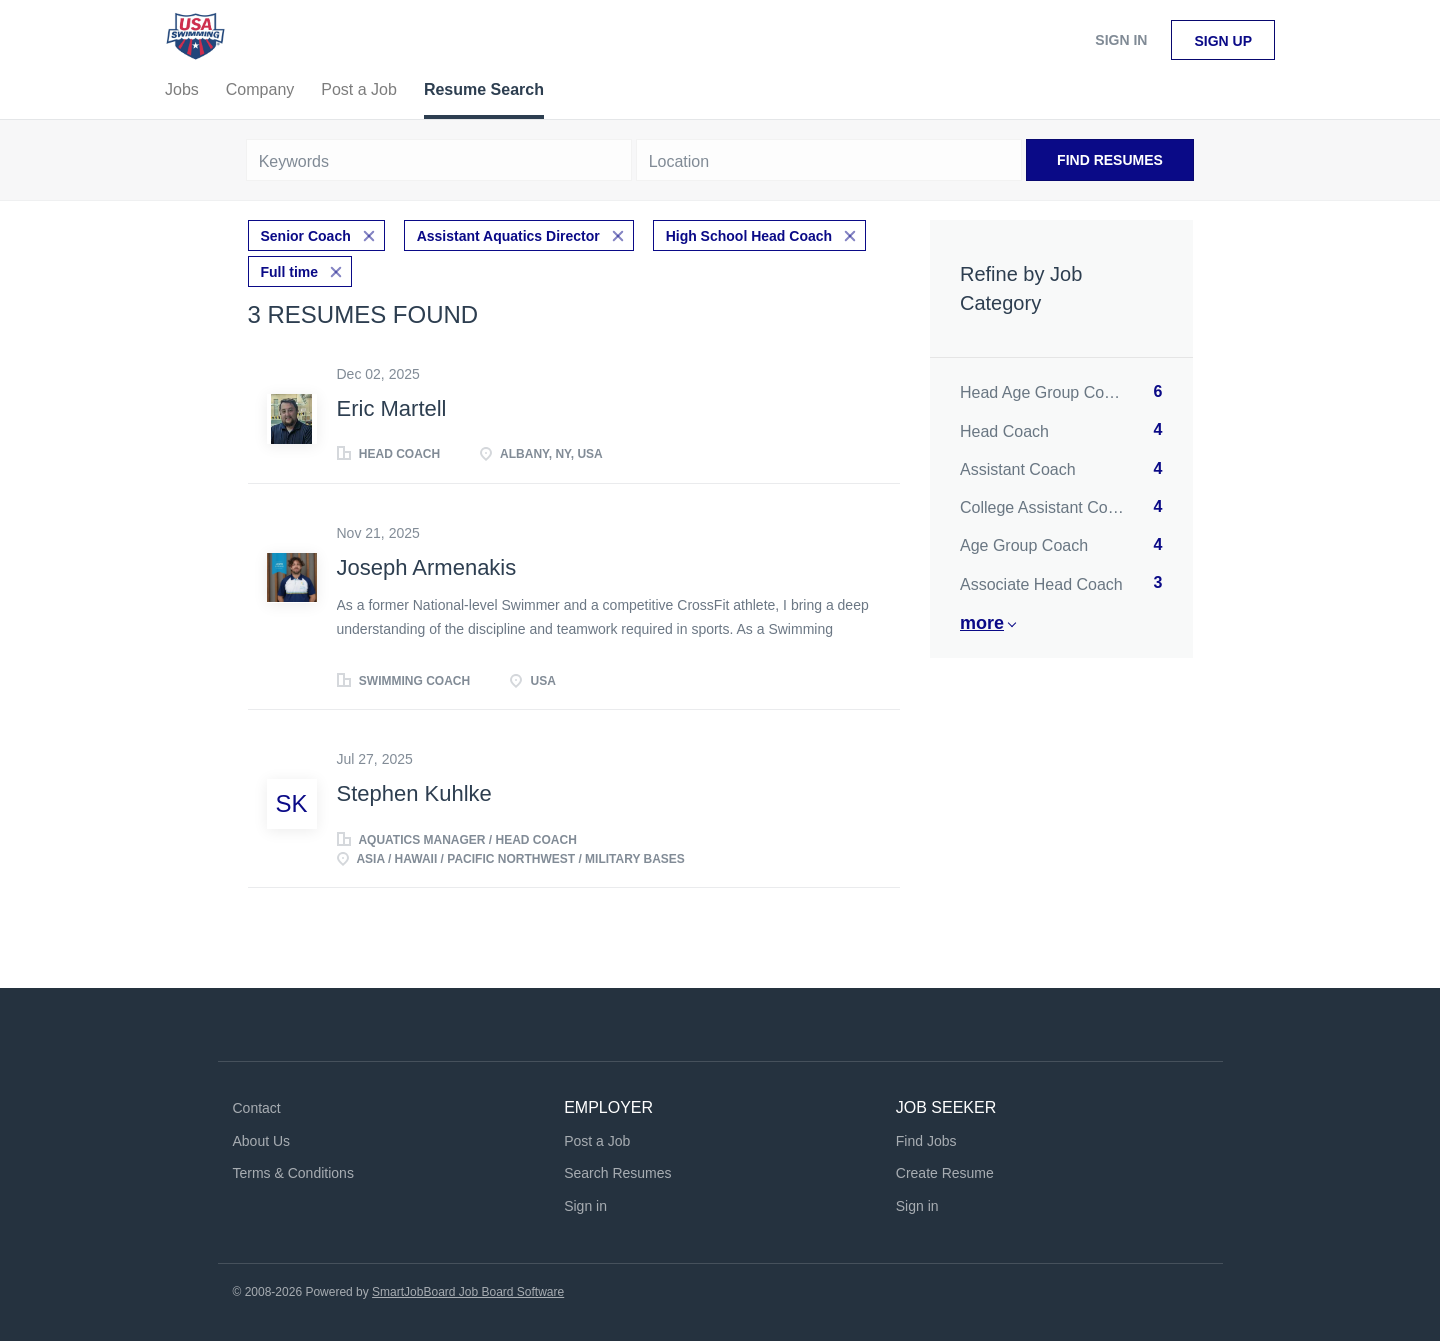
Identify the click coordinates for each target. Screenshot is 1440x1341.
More (982, 623)
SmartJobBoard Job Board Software (468, 1292)
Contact (257, 1108)
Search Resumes (617, 1173)
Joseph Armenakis (427, 567)
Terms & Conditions (293, 1173)
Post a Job (597, 1141)
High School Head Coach (749, 236)
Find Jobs (926, 1141)
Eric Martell (392, 408)
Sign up (1223, 41)
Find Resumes (1110, 160)
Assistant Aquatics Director (508, 236)
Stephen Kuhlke (414, 793)
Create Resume (945, 1173)
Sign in (1121, 40)
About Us (262, 1141)
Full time (290, 272)
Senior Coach (306, 236)
